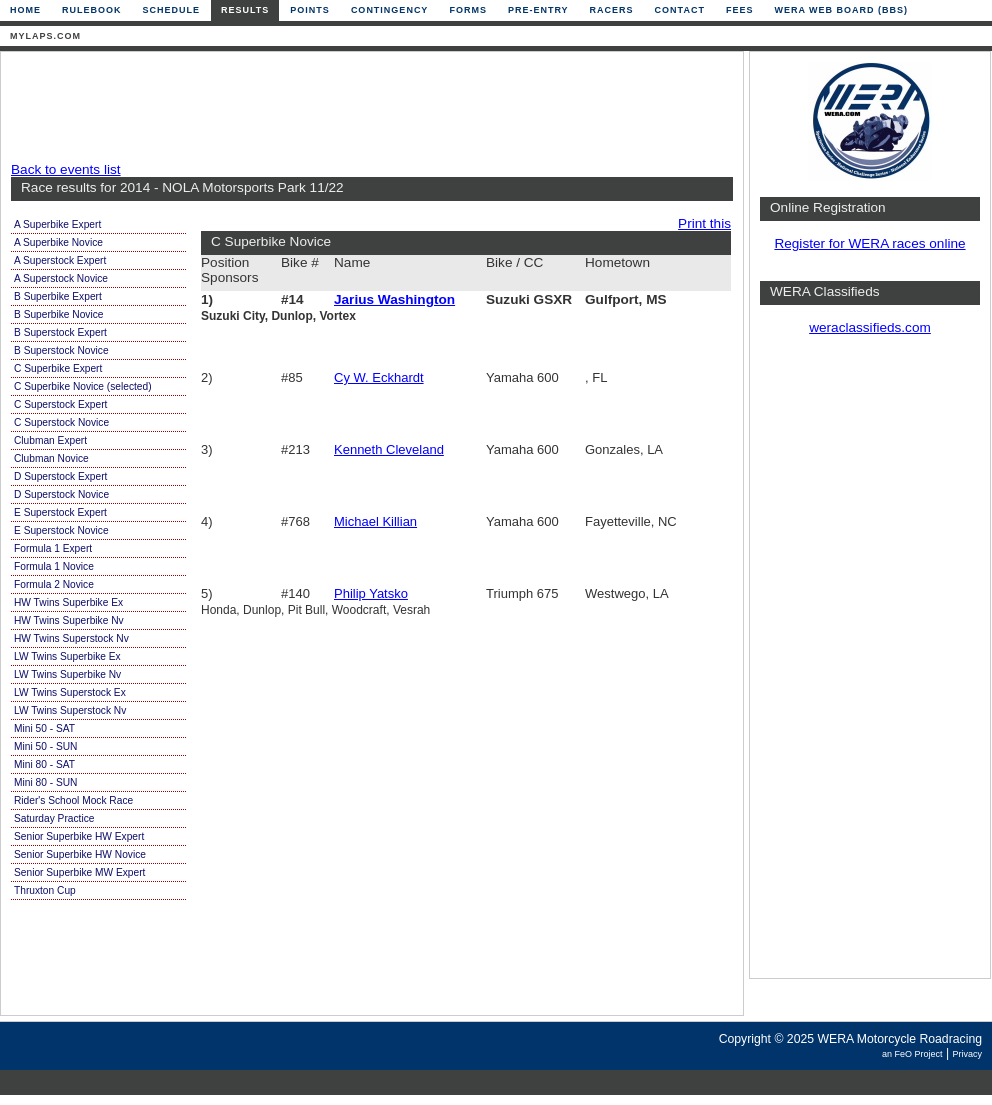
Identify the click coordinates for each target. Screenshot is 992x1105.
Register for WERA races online (869, 243)
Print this (704, 223)
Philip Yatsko (371, 593)
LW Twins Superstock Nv (70, 710)
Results (245, 10)
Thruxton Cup (45, 890)
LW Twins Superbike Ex (67, 656)
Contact (680, 10)
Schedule (172, 10)
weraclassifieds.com (870, 327)
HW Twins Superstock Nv (71, 638)
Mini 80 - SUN (45, 782)
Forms (468, 10)
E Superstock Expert (60, 512)
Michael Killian (375, 521)
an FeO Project (912, 1054)
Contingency (390, 10)
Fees (740, 10)
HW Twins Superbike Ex (68, 602)
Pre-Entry (538, 10)
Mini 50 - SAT (44, 728)
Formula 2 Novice (54, 584)
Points (310, 10)
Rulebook (92, 10)
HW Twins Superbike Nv (69, 620)
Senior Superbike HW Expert (79, 836)
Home (25, 10)
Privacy (967, 1054)
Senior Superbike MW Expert (79, 872)
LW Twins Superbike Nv (67, 674)
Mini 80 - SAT (44, 764)
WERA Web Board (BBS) (841, 10)
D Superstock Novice (61, 494)
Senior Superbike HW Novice (80, 854)
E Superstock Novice (61, 530)
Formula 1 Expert (53, 548)
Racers (612, 10)
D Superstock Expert (60, 476)
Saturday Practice (54, 818)
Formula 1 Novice (54, 566)
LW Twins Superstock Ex (70, 692)
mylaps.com (45, 36)
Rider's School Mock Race (73, 800)
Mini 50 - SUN (45, 746)
